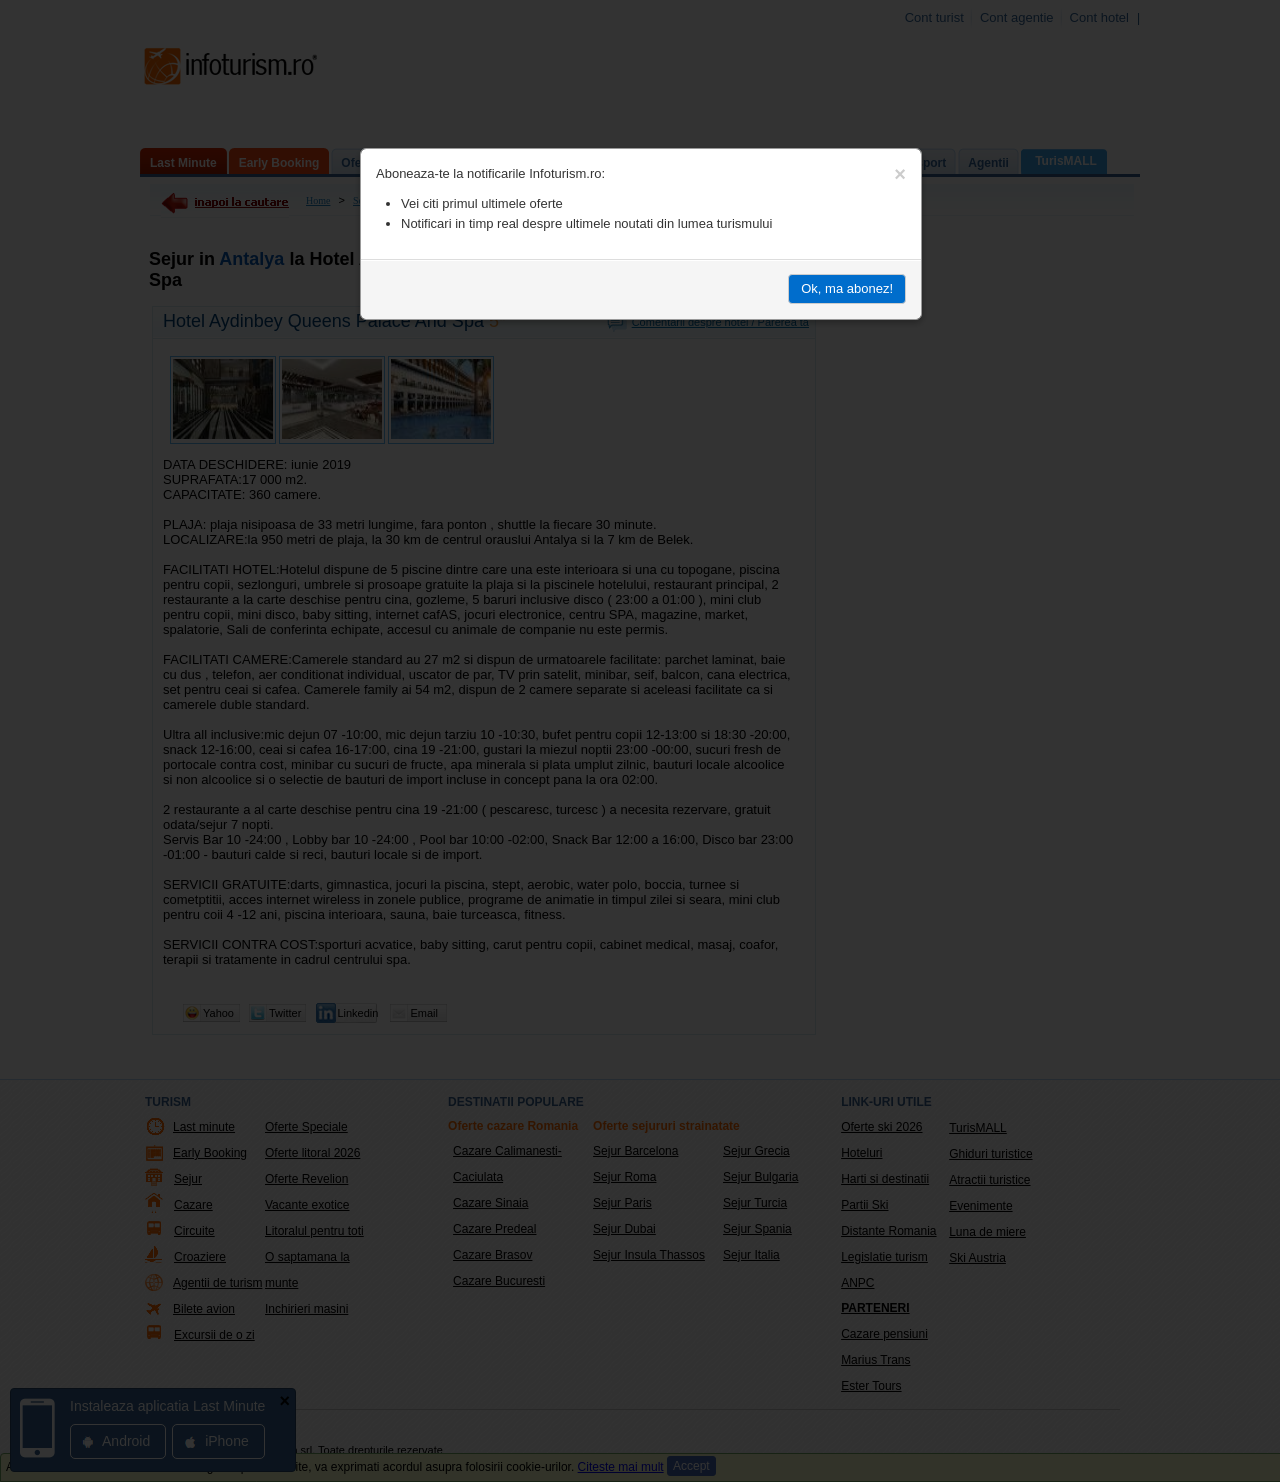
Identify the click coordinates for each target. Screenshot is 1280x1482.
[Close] (900, 174)
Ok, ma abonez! (847, 288)
